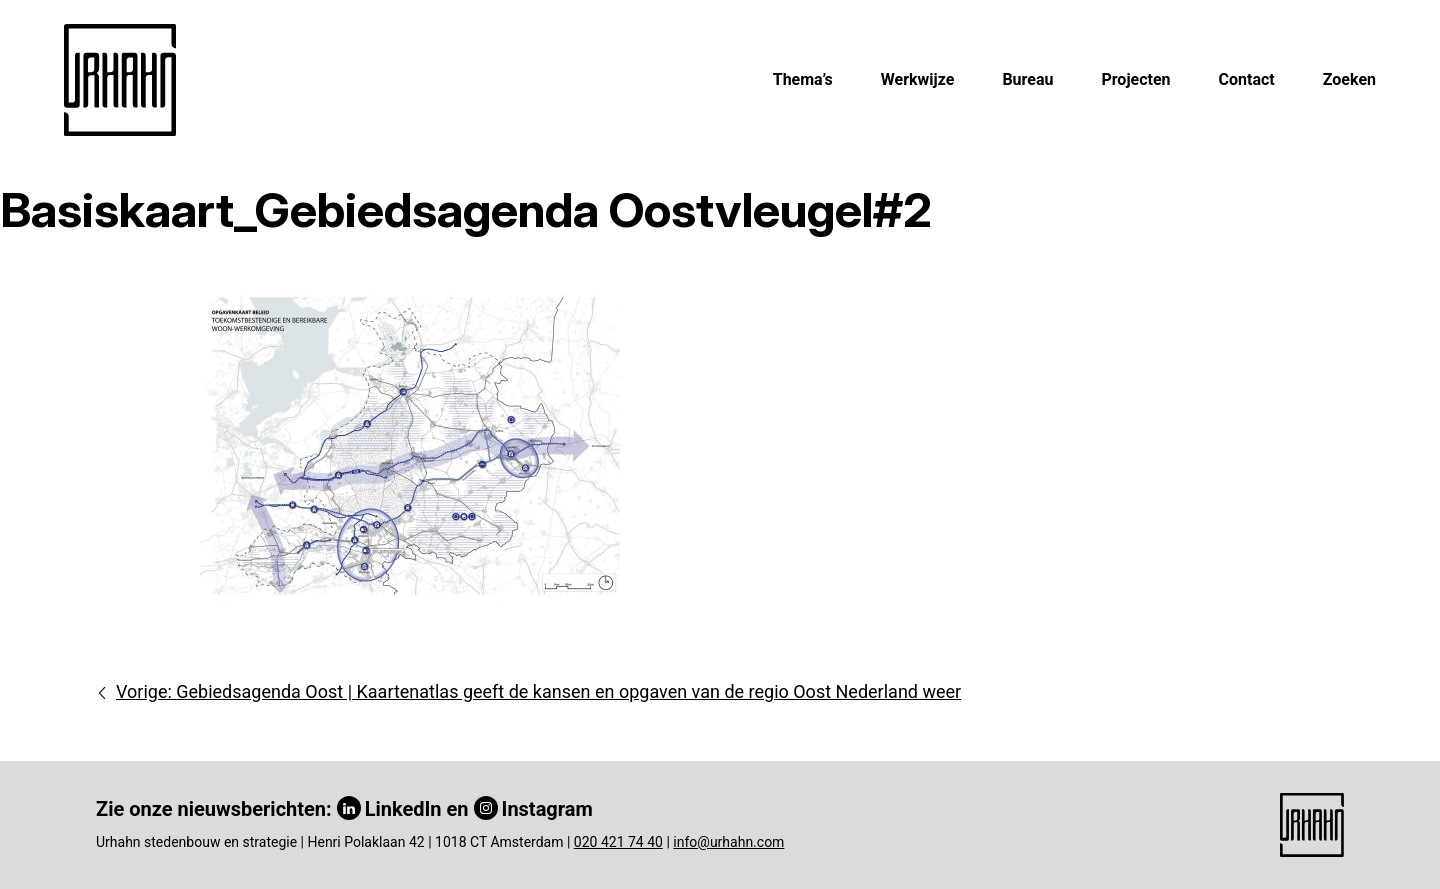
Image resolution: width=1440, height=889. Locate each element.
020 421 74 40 (618, 842)
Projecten (1135, 79)
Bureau (1027, 79)
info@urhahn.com (728, 842)
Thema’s (803, 79)
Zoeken (1349, 79)
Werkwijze (918, 79)
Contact (1247, 79)
